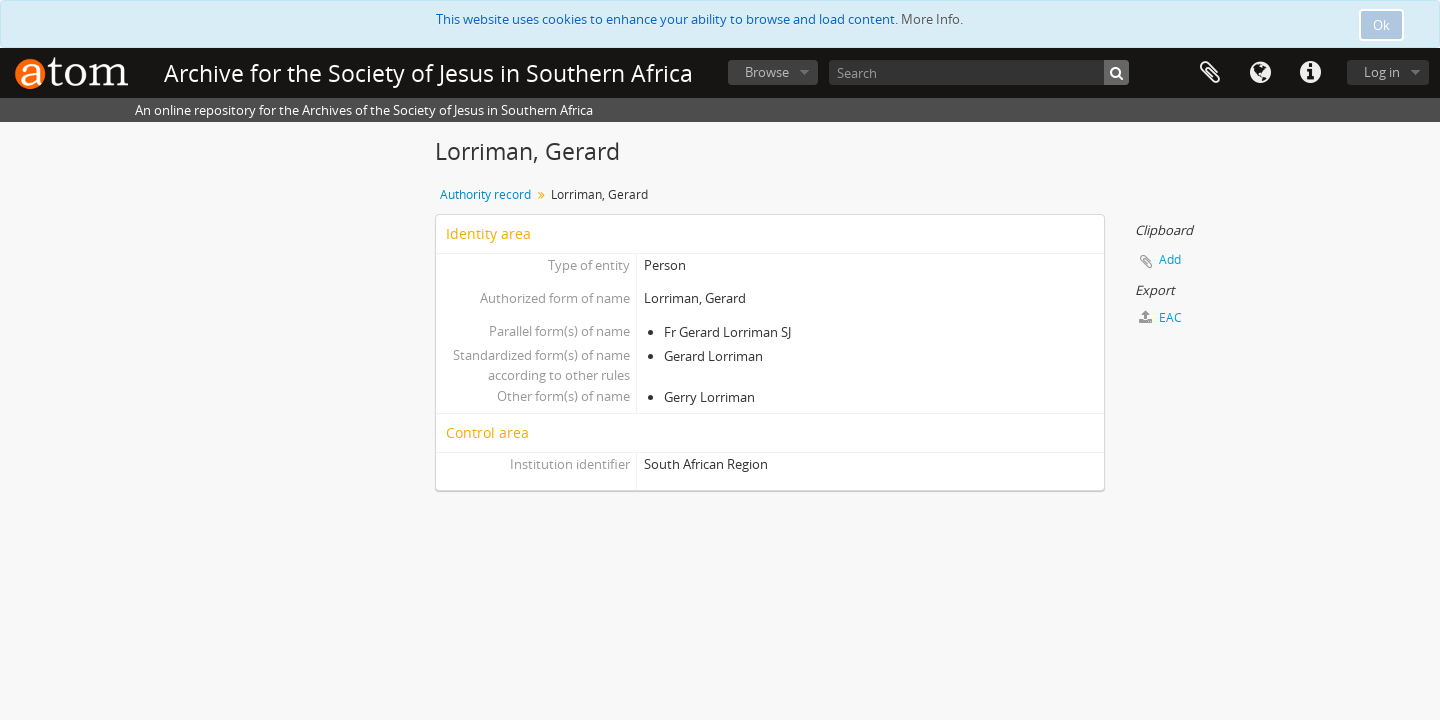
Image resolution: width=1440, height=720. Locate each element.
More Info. (932, 19)
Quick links (1310, 73)
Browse (767, 72)
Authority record (485, 194)
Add (1170, 259)
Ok (1381, 25)
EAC (1160, 317)
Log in (1382, 72)
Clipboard (1210, 73)
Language (1260, 73)
